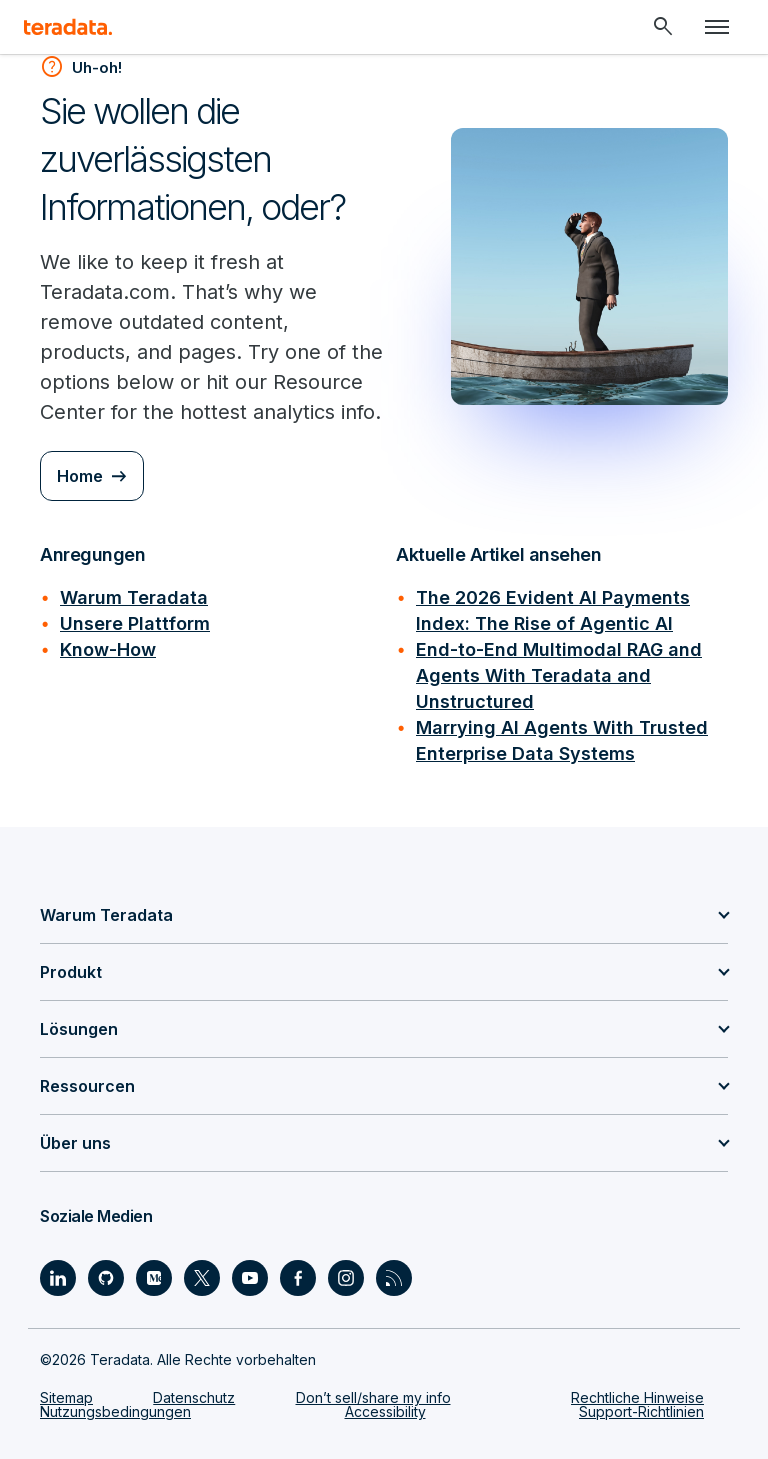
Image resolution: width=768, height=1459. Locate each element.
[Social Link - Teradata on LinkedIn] (58, 1278)
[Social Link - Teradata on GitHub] (106, 1278)
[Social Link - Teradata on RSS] (394, 1278)
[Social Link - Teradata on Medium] (154, 1278)
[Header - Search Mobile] (663, 27)
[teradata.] (68, 27)
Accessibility (385, 1411)
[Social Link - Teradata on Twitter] (202, 1278)
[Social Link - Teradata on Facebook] (298, 1278)
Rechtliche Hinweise (637, 1397)
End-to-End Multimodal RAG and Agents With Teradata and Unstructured (559, 675)
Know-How (108, 649)
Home (80, 476)
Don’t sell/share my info (373, 1397)
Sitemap (66, 1397)
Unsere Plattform (135, 623)
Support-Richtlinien (641, 1411)
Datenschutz (194, 1397)
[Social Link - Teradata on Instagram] (346, 1278)
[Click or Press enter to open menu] (717, 27)
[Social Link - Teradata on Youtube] (250, 1278)
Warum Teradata (134, 597)
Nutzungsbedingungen (115, 1411)
